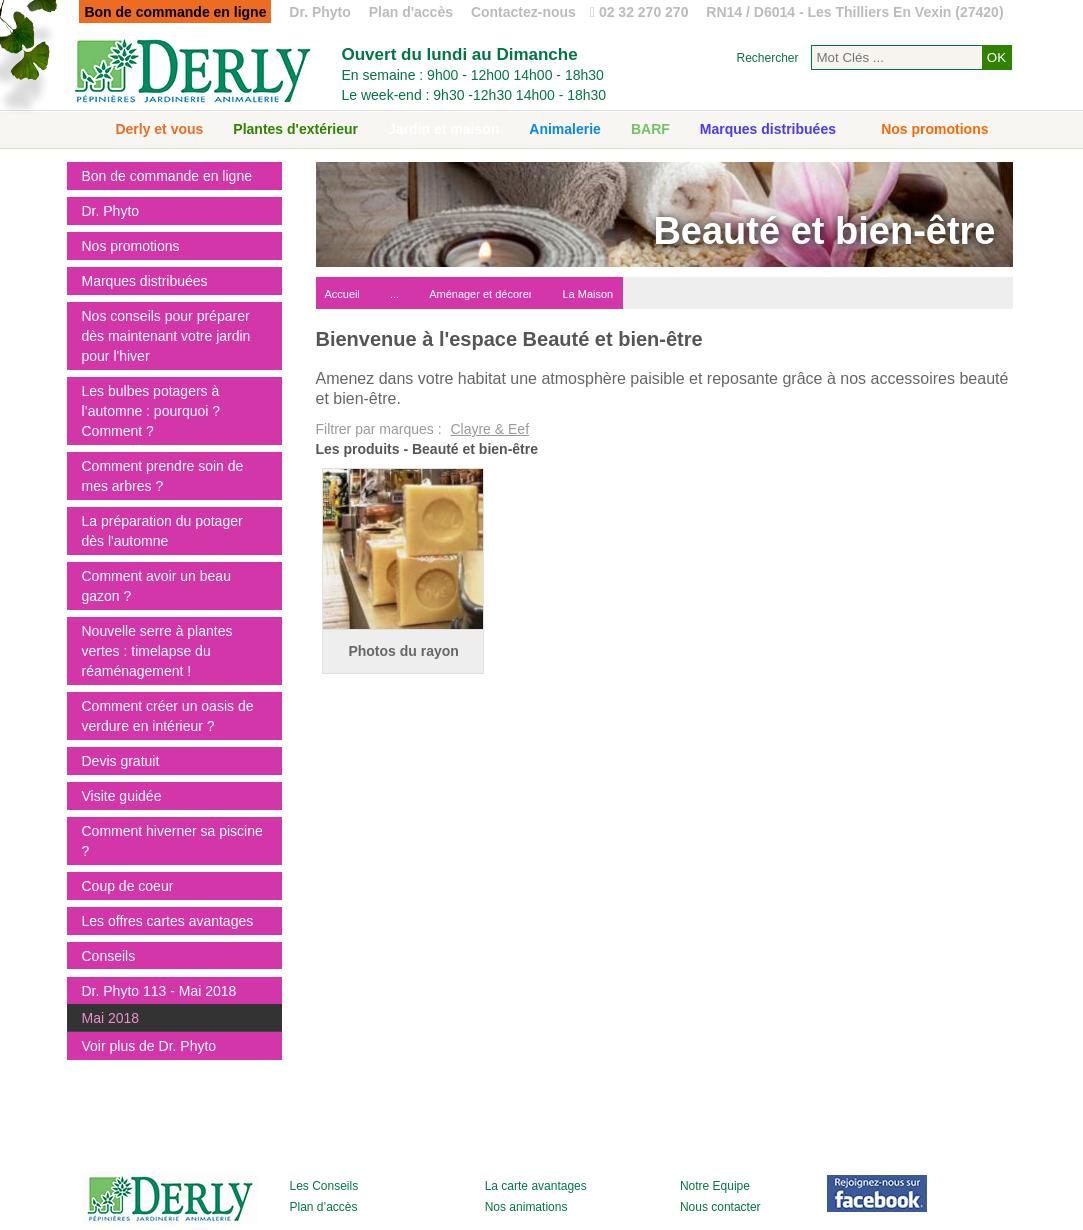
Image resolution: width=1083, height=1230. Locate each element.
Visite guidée (122, 796)
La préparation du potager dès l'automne (162, 531)
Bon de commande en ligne (167, 176)
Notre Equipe (715, 1186)
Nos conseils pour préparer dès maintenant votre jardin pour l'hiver (166, 336)
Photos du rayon (403, 651)
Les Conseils (324, 1186)
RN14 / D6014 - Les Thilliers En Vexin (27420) (854, 12)
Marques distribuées (768, 129)
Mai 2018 (111, 1018)
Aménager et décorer (480, 294)
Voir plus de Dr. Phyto (149, 1046)
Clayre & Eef (489, 429)
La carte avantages (536, 1186)
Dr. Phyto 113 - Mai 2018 (159, 991)
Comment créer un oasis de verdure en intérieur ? (168, 716)
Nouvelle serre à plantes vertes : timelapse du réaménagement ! (157, 651)
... (394, 294)
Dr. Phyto (319, 12)
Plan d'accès (411, 12)
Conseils (109, 956)
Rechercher (767, 58)
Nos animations (526, 1207)
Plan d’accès (324, 1207)
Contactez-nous (523, 12)
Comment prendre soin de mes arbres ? (163, 476)
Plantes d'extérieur (295, 129)
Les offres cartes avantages (168, 921)
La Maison (587, 294)
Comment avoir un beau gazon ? (156, 586)
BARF (650, 129)
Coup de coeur (128, 886)
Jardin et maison (443, 129)
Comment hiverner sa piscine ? (172, 841)
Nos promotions (934, 129)
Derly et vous (159, 129)
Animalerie (565, 129)
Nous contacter (720, 1207)
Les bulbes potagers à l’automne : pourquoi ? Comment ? (151, 411)
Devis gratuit (121, 761)
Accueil (342, 294)
